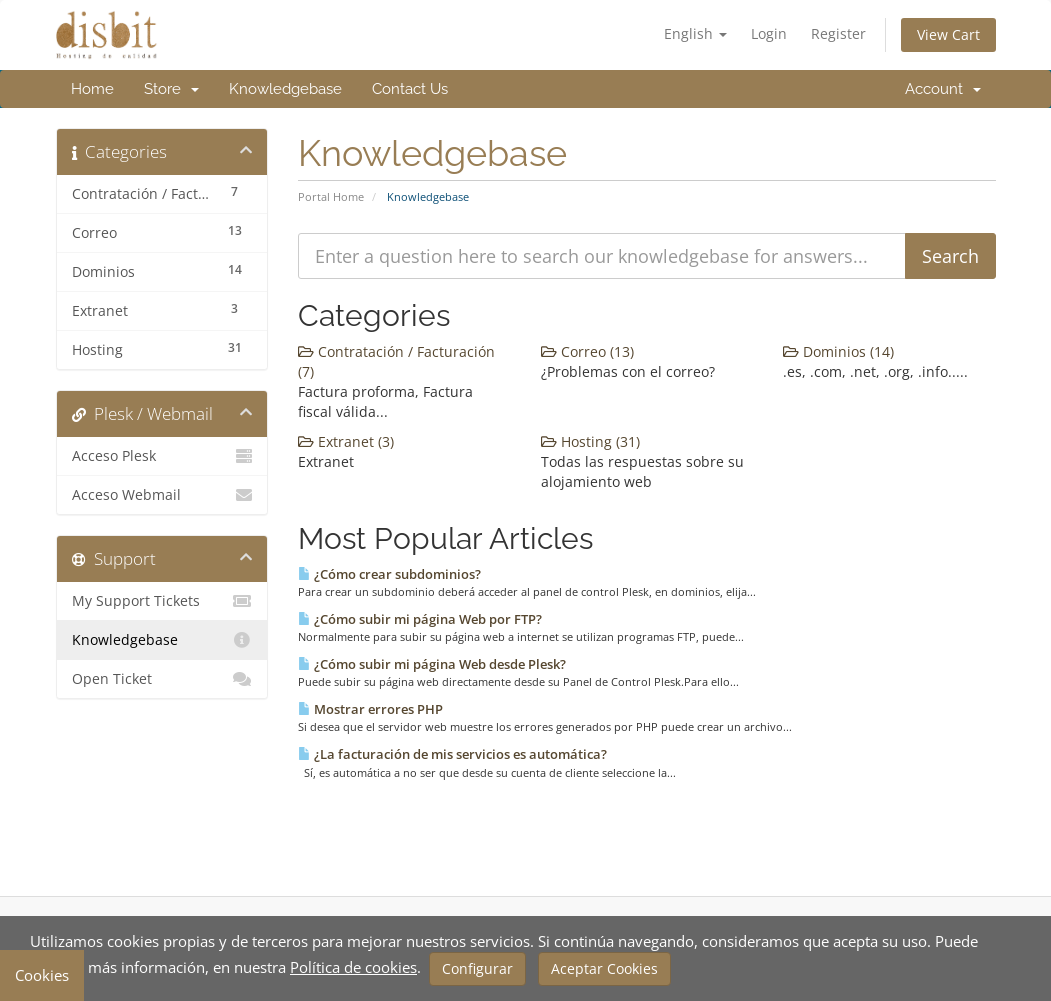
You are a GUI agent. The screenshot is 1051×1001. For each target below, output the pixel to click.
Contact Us (410, 89)
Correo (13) (587, 351)
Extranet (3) (346, 441)
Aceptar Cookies (604, 968)
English (695, 33)
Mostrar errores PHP (370, 709)
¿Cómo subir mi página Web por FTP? (420, 619)
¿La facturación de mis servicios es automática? (452, 754)
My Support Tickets (162, 601)
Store (171, 89)
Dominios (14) (838, 351)
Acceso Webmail (162, 495)
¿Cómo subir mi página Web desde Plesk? (432, 664)
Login (769, 33)
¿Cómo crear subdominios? (389, 574)
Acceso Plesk (162, 456)
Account (943, 89)
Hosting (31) (590, 441)
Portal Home (331, 196)
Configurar (477, 968)
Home (92, 89)
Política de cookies (353, 967)
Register (838, 33)
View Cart (948, 34)
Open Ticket (162, 679)
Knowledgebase (285, 89)
